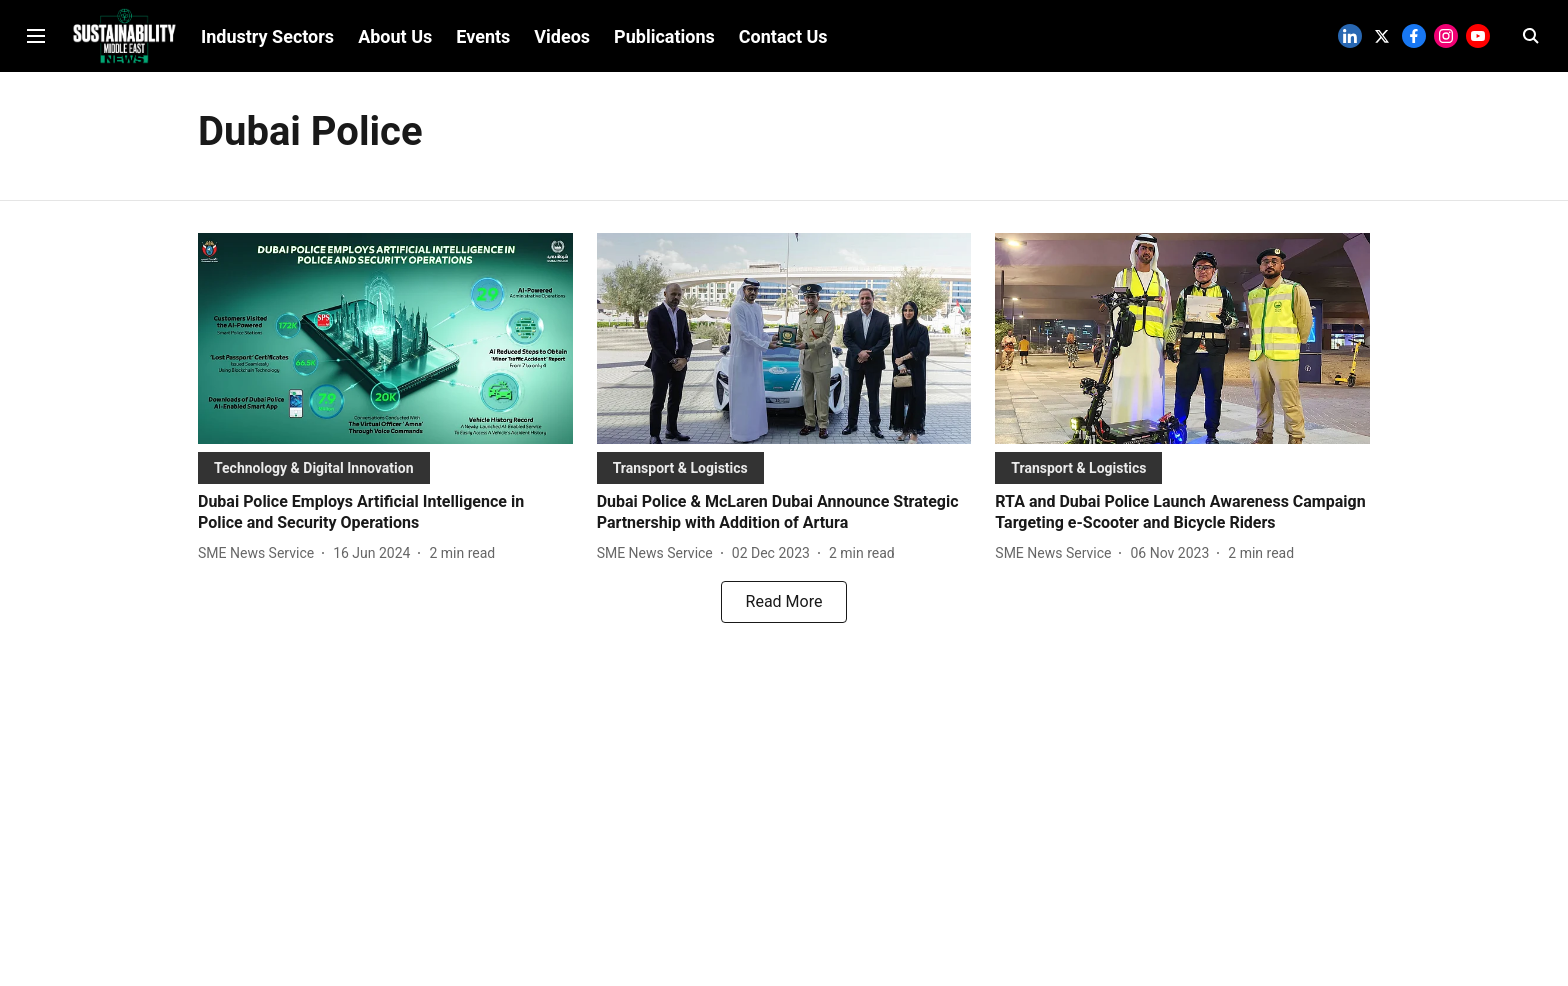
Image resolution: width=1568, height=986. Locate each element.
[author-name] (260, 553)
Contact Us (783, 36)
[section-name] (314, 467)
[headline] (385, 513)
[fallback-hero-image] (385, 338)
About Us (395, 36)
